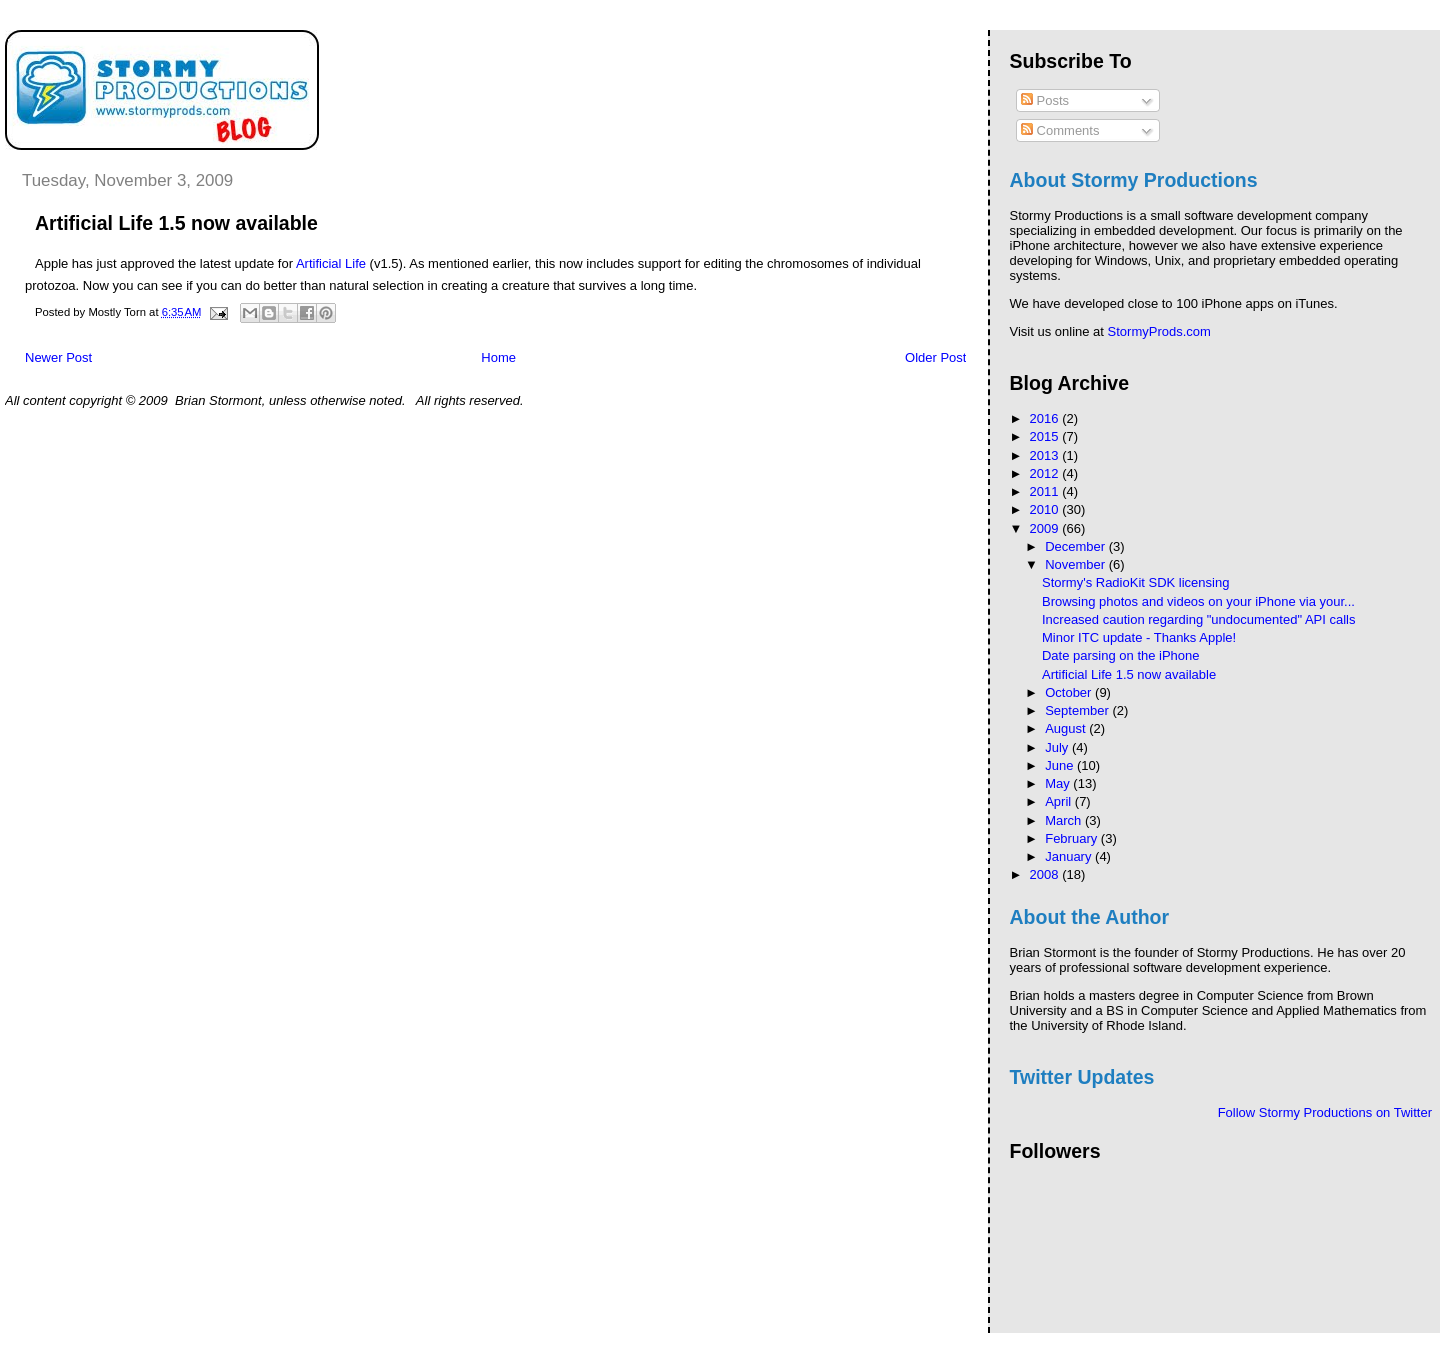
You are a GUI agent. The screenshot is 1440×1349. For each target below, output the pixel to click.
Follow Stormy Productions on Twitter (1325, 1112)
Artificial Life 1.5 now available (1129, 674)
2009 (1046, 528)
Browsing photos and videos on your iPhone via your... (1198, 601)
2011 (1046, 491)
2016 (1046, 418)
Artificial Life (331, 263)
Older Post (935, 357)
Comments (1060, 130)
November (1077, 564)
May (1059, 783)
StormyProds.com (1159, 331)
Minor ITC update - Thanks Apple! (1139, 637)
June (1061, 765)
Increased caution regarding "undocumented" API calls (1198, 619)
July (1058, 747)
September (1078, 710)
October (1070, 692)
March (1065, 820)
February (1073, 838)
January (1070, 856)
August (1067, 728)
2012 (1046, 473)
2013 (1046, 455)
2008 (1046, 874)
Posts (1045, 100)
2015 (1046, 436)
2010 (1046, 509)
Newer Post (58, 357)
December (1077, 546)
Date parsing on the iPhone (1121, 655)
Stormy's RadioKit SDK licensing (1135, 582)
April (1060, 801)
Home (498, 357)
